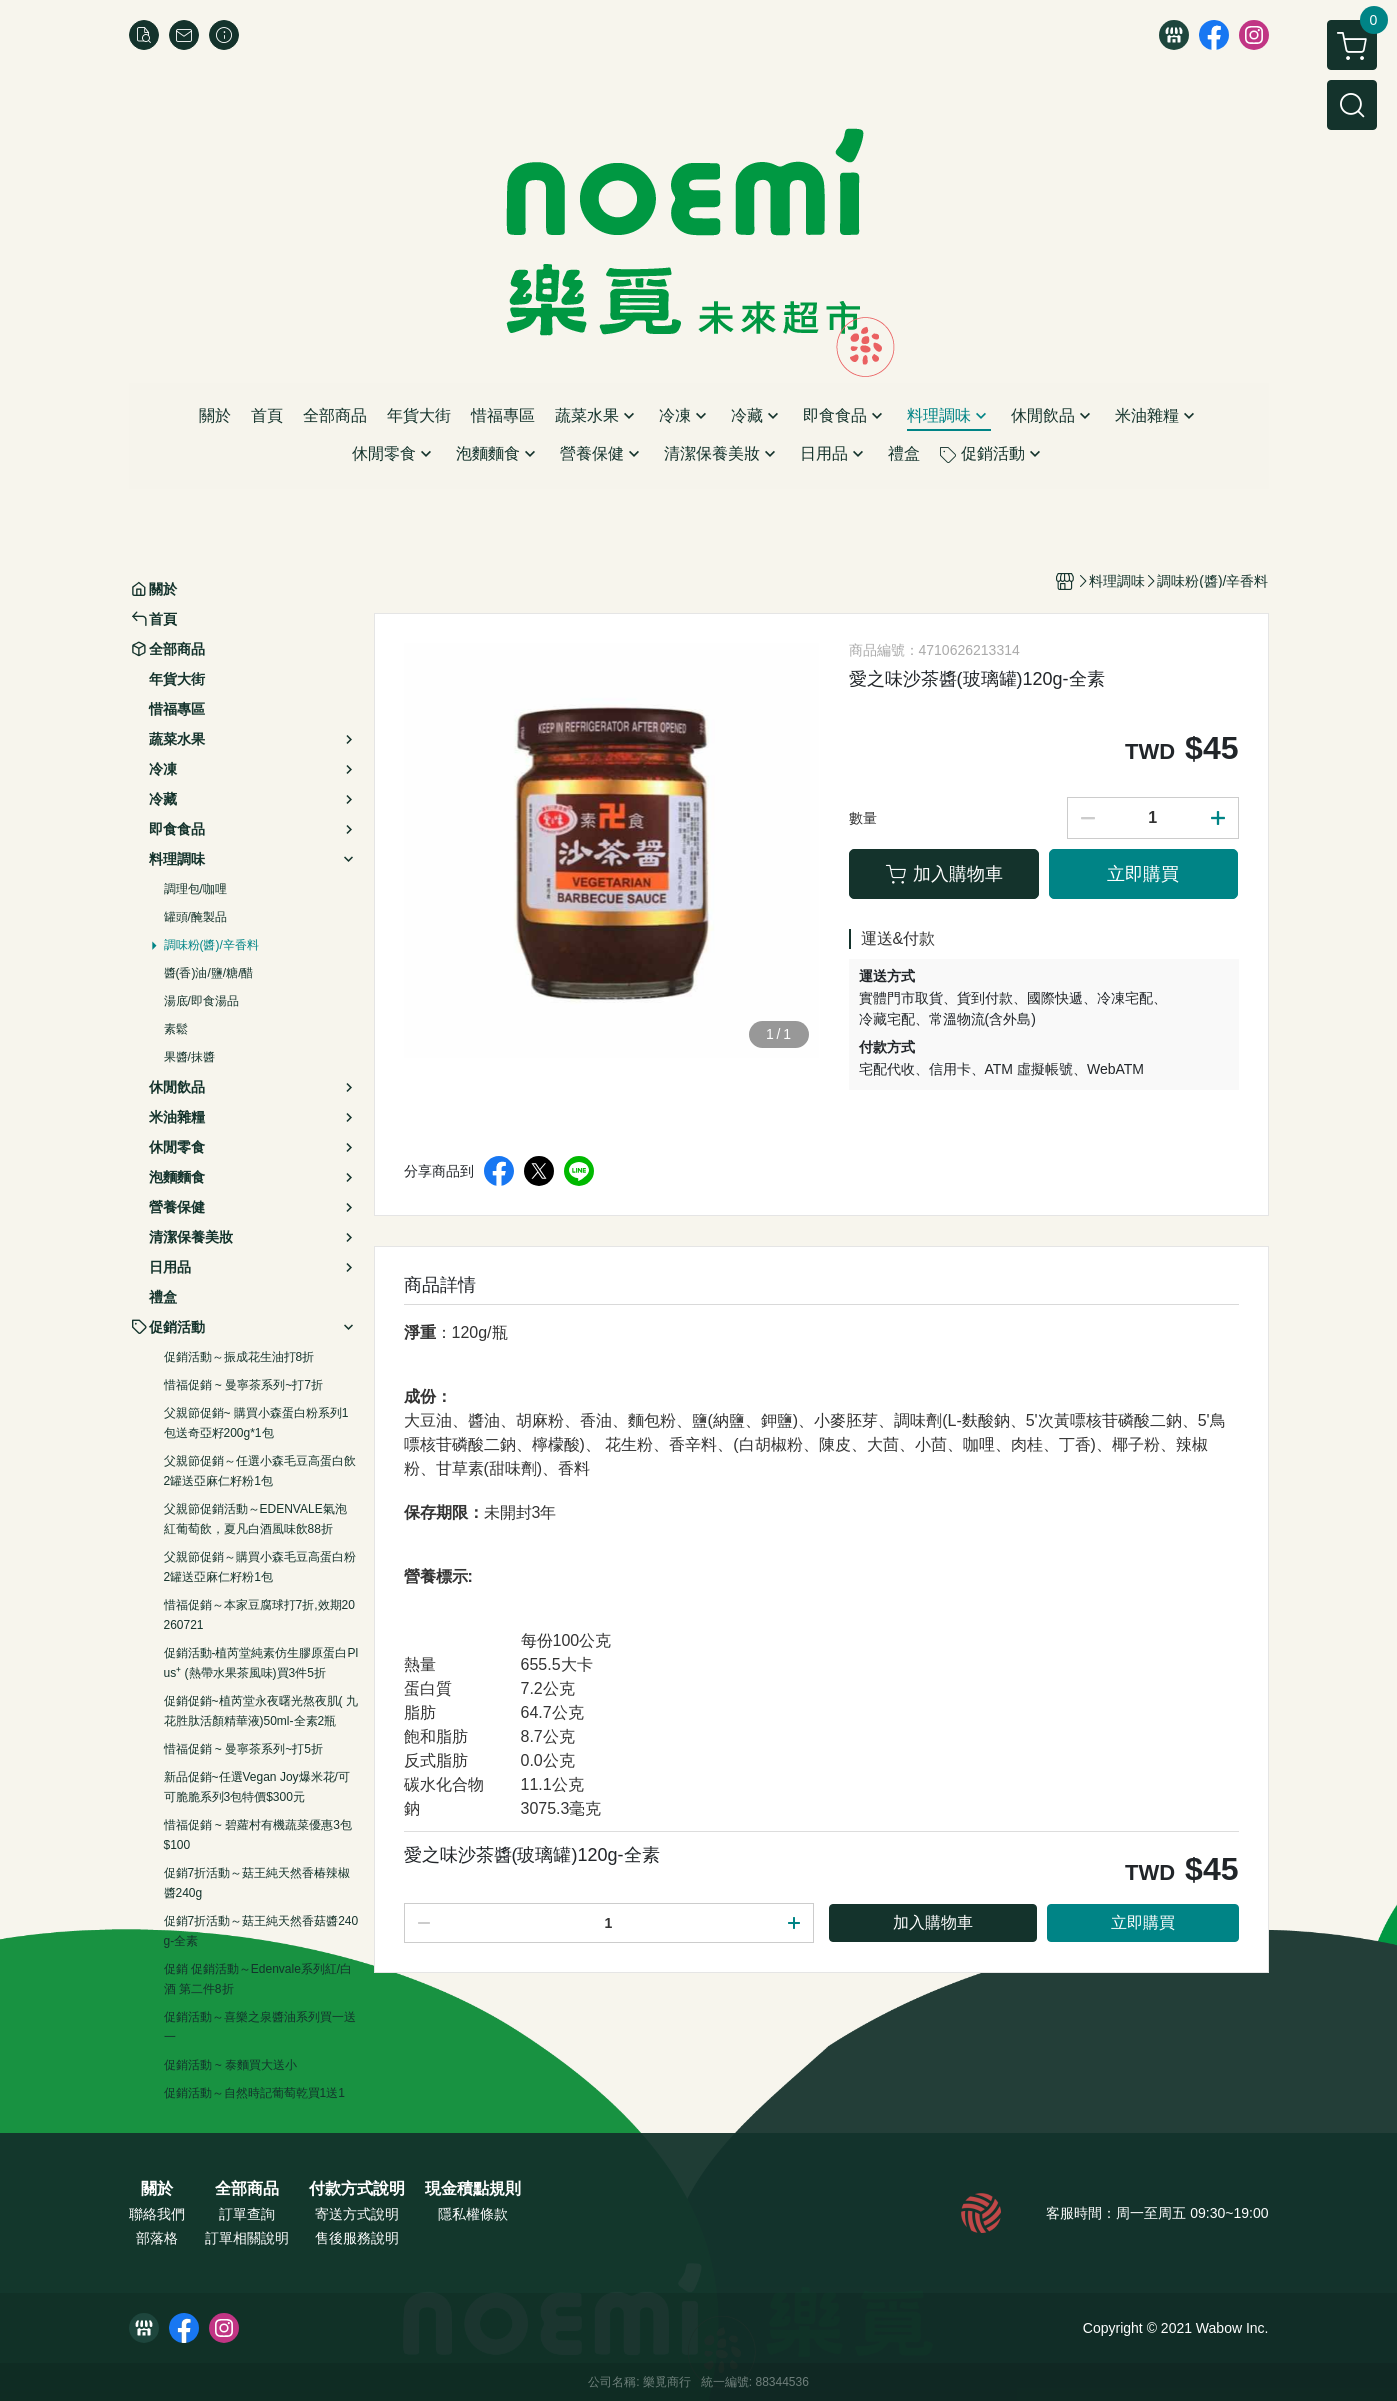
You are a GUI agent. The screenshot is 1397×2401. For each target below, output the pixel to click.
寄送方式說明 (357, 2214)
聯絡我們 (157, 2214)
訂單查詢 (247, 2214)
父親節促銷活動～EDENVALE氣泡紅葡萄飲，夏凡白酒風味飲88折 (255, 1519)
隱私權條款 (473, 2214)
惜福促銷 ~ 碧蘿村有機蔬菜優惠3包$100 (258, 1835)
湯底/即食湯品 (201, 1001)
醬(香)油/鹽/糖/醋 (209, 973)
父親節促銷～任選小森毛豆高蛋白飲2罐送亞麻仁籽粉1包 (260, 1471)
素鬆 (176, 1029)
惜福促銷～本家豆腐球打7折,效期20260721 (259, 1615)
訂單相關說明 (247, 2238)
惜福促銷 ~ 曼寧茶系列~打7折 (243, 1385)
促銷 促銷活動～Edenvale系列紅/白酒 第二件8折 (258, 1979)
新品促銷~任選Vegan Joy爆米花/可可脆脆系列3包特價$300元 (257, 1787)
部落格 (157, 2238)
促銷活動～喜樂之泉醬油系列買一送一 (260, 2027)
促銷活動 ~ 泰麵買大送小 (231, 2065)
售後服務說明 (357, 2238)
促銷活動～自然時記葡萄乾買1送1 (254, 2093)
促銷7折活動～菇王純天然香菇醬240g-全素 (261, 1931)
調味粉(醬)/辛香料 (211, 945)
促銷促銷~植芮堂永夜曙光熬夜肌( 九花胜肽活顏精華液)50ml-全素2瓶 (261, 1711)
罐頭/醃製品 (195, 917)
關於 (157, 2189)
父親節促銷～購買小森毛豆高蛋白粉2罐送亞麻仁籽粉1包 (260, 1567)
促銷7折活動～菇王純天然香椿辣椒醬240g (257, 1883)
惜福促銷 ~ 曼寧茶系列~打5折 (243, 1749)
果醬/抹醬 (189, 1057)
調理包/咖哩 (195, 889)
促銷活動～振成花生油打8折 (239, 1357)
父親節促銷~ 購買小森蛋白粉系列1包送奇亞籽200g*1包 (256, 1423)
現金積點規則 (473, 2189)
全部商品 (247, 2189)
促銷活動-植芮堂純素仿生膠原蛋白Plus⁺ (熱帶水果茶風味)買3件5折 (261, 1663)
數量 (863, 818)
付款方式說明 (357, 2189)
